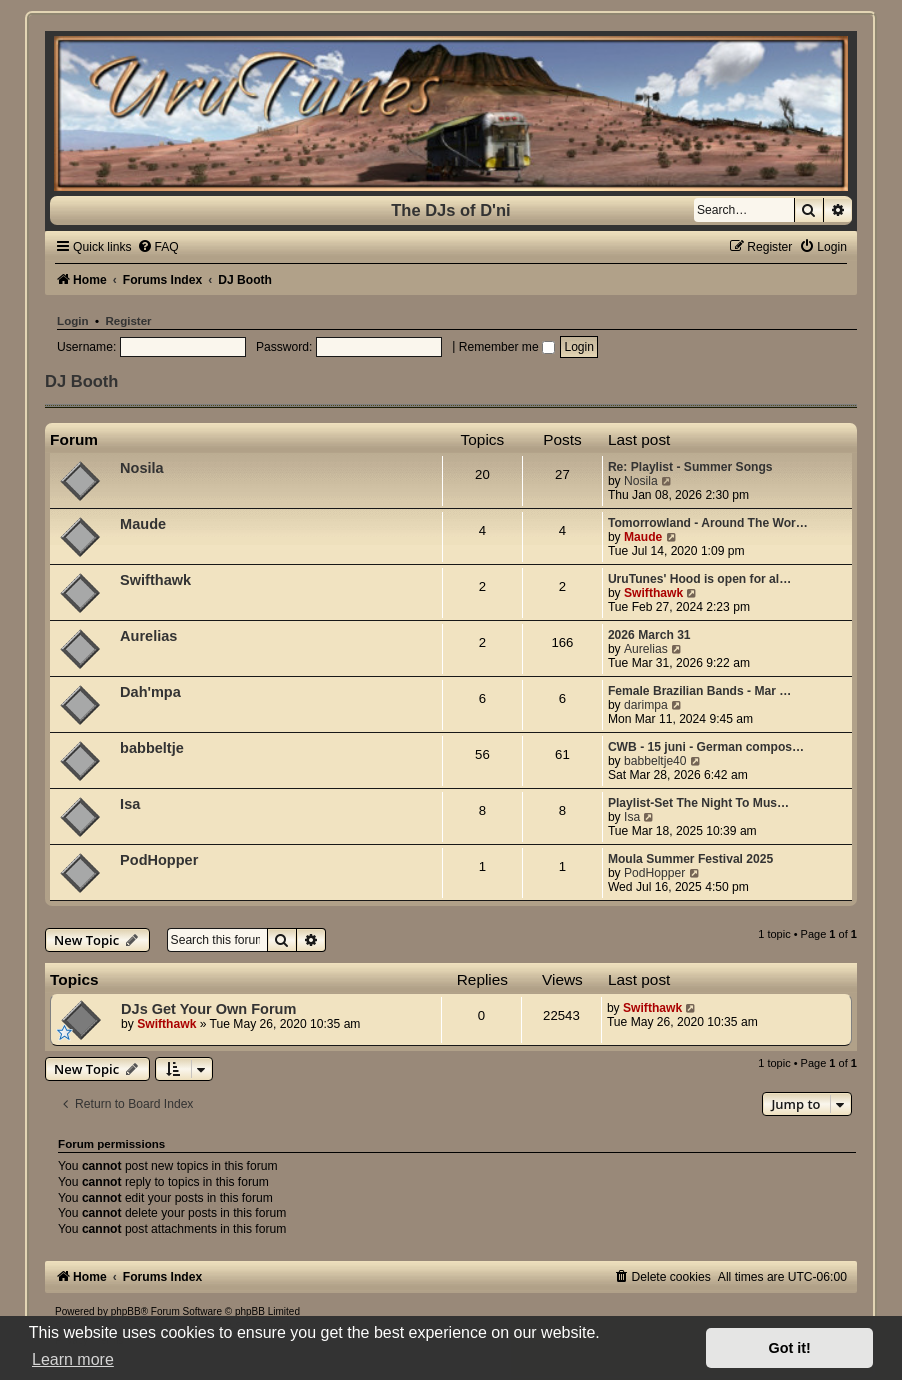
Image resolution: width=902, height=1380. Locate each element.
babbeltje (152, 748)
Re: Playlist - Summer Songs (690, 467)
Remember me (507, 347)
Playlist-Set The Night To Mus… (698, 803)
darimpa (646, 705)
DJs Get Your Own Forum (208, 1009)
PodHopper (159, 860)
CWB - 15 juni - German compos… (706, 747)
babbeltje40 (655, 761)
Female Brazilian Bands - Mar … (699, 691)
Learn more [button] (73, 1359)
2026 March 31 (649, 635)
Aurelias (148, 636)
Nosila (142, 468)
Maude (143, 524)
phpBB (126, 1311)
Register (128, 321)
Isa (130, 804)
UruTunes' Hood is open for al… (699, 579)
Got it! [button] (790, 1348)
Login (72, 321)
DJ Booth (81, 381)
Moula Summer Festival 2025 (690, 859)
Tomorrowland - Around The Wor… (708, 523)
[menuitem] (158, 247)
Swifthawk (155, 580)
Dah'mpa (150, 692)
